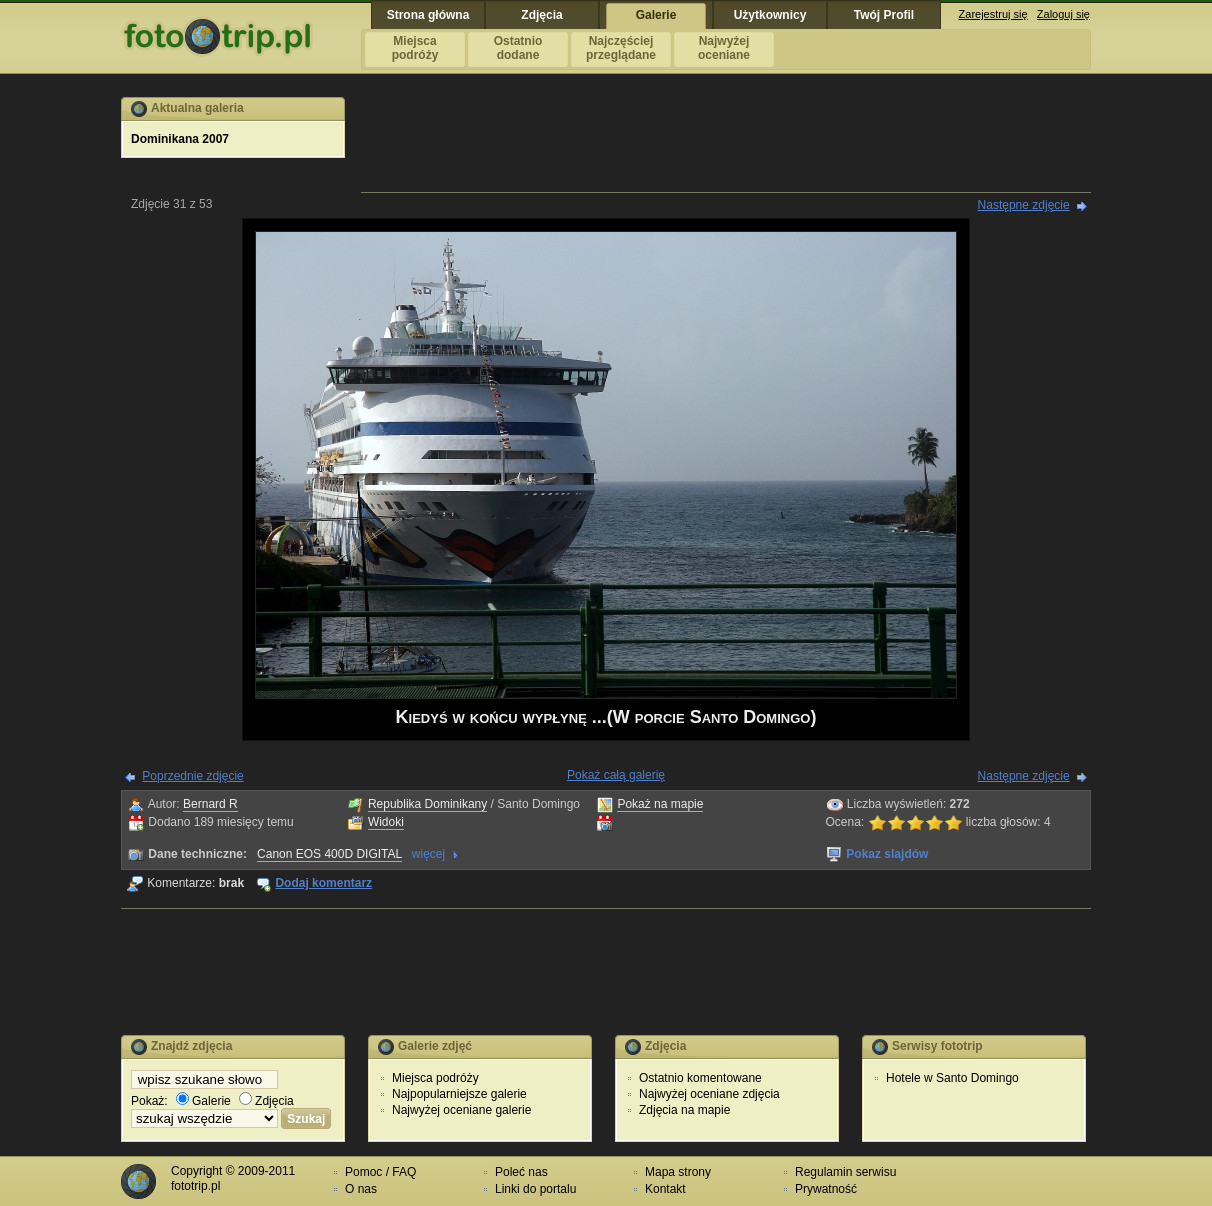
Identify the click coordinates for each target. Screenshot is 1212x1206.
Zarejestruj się (993, 14)
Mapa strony (678, 1172)
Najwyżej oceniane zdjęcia (709, 1094)
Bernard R (210, 804)
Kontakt (665, 1189)
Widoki (386, 822)
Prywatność (826, 1189)
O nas (361, 1189)
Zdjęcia (266, 1101)
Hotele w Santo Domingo (952, 1078)
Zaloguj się (1063, 14)
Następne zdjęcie (1024, 205)
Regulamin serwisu (845, 1172)
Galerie (203, 1101)
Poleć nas (521, 1172)
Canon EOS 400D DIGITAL (329, 854)
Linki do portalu (535, 1189)
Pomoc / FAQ (380, 1172)
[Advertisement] (726, 142)
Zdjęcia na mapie (684, 1110)
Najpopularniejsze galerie (459, 1094)
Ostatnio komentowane (700, 1078)
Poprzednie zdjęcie (192, 776)
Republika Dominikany (427, 804)
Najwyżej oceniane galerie (461, 1110)
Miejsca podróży (435, 1078)
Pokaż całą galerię (616, 775)
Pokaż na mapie (660, 804)
